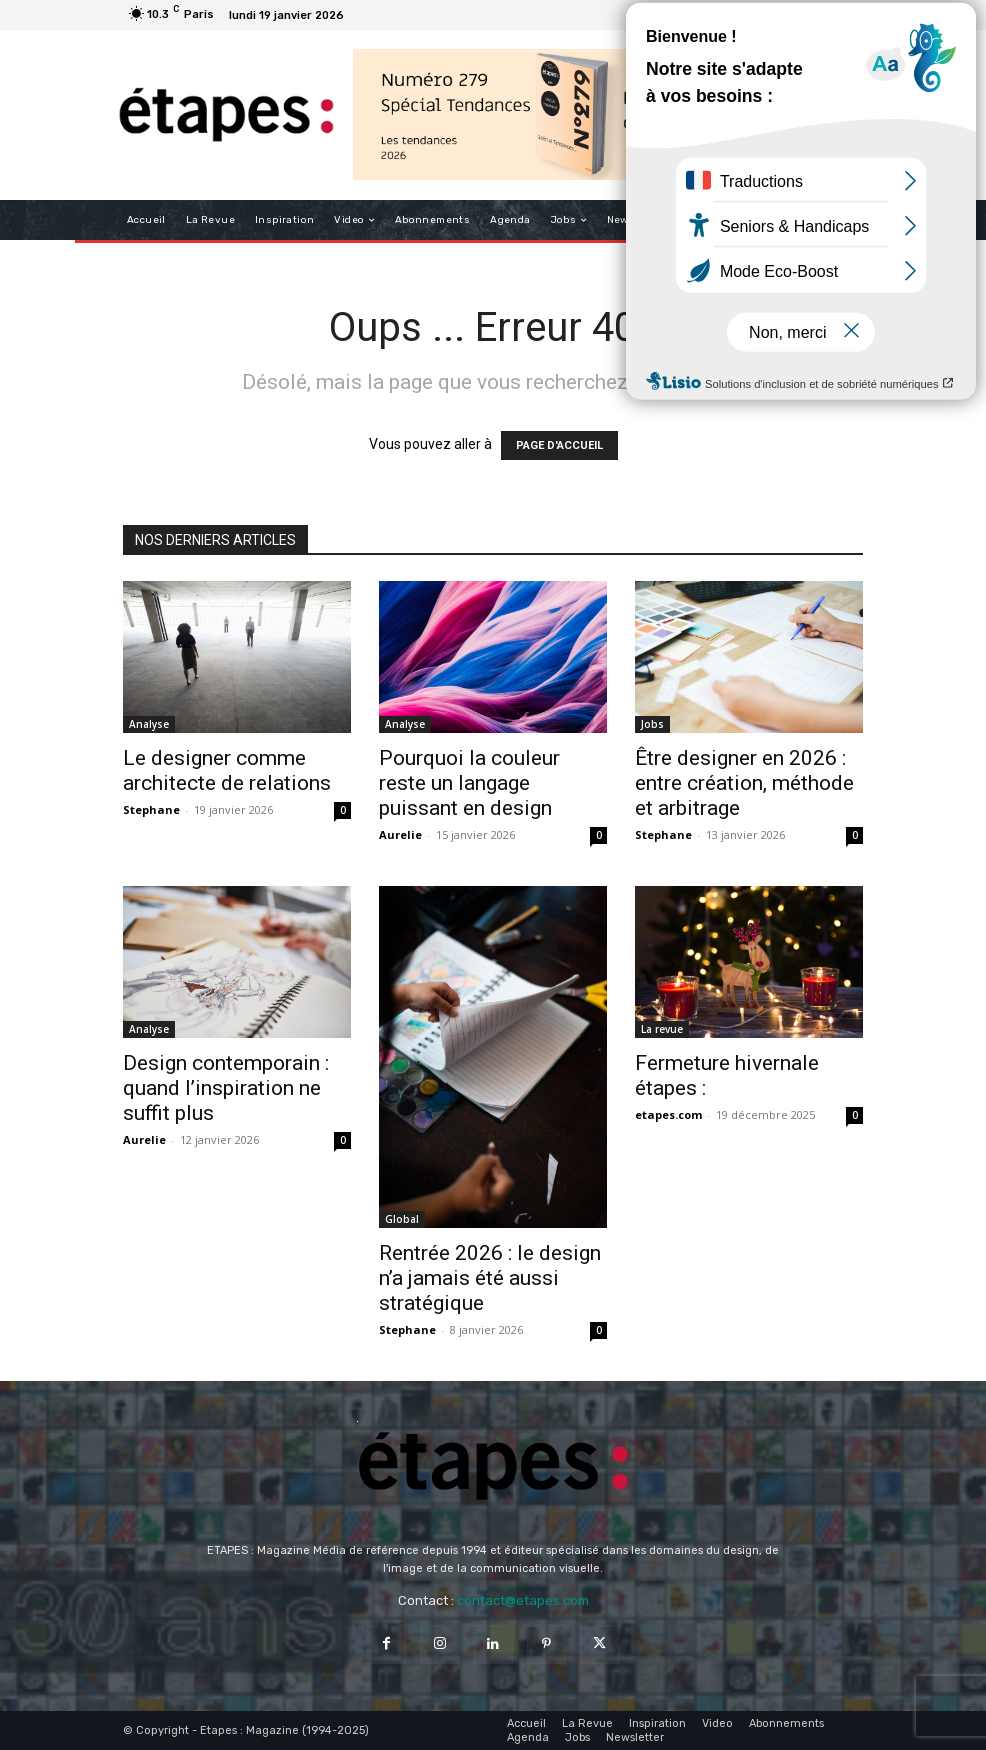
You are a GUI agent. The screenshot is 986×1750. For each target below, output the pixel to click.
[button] (839, 220)
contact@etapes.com (523, 1600)
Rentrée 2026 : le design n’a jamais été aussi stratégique (490, 1278)
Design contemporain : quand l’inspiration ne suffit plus (226, 1088)
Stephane (151, 809)
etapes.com (668, 1114)
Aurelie (400, 834)
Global (402, 1219)
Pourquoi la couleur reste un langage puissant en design (469, 783)
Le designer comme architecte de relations (227, 770)
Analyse (149, 724)
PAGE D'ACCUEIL (559, 445)
